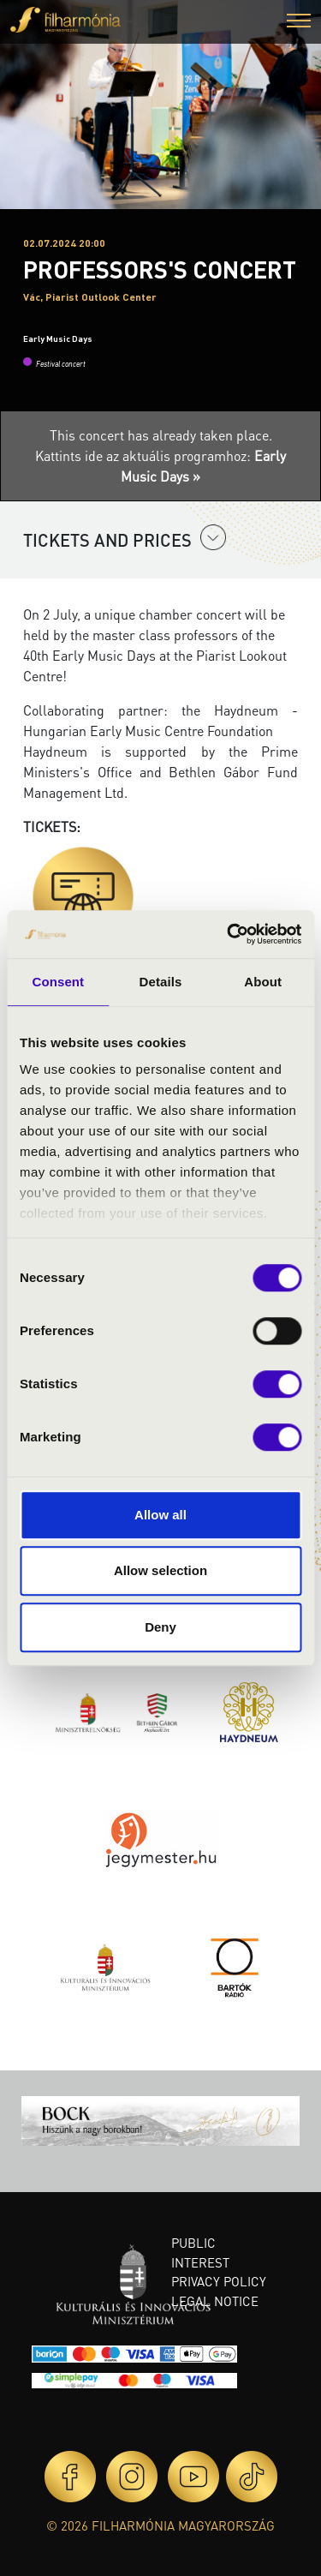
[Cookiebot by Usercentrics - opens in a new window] (228, 934)
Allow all (160, 1514)
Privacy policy (218, 2281)
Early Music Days (57, 338)
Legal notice (215, 2300)
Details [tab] (161, 981)
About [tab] (263, 981)
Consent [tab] (58, 981)
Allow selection (160, 1570)
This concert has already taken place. (161, 435)
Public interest (200, 2252)
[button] (299, 23)
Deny (160, 1627)
